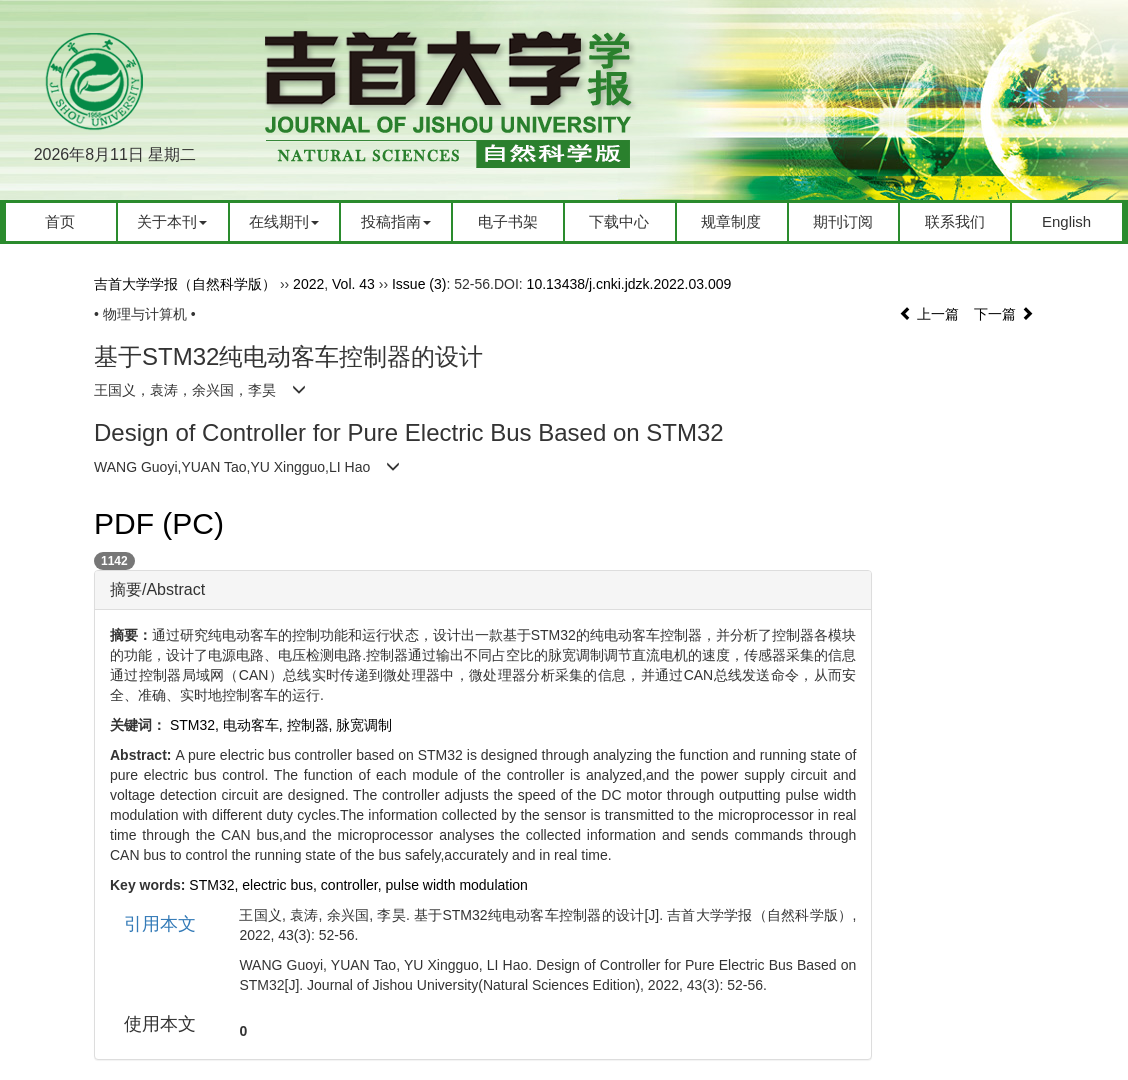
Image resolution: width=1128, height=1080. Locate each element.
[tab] (483, 590)
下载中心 (619, 221)
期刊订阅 (843, 221)
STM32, (215, 885)
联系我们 (955, 221)
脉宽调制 (364, 725)
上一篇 (929, 314)
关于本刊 (172, 221)
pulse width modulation (456, 885)
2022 (308, 284)
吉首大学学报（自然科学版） (185, 284)
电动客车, (255, 725)
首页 (60, 221)
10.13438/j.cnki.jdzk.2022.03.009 (629, 284)
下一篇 (1004, 314)
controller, (353, 885)
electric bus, (281, 885)
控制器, (312, 725)
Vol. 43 (353, 284)
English (1066, 221)
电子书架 (508, 221)
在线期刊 (284, 221)
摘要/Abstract (157, 589)
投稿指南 (396, 221)
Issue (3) (419, 284)
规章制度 (731, 221)
